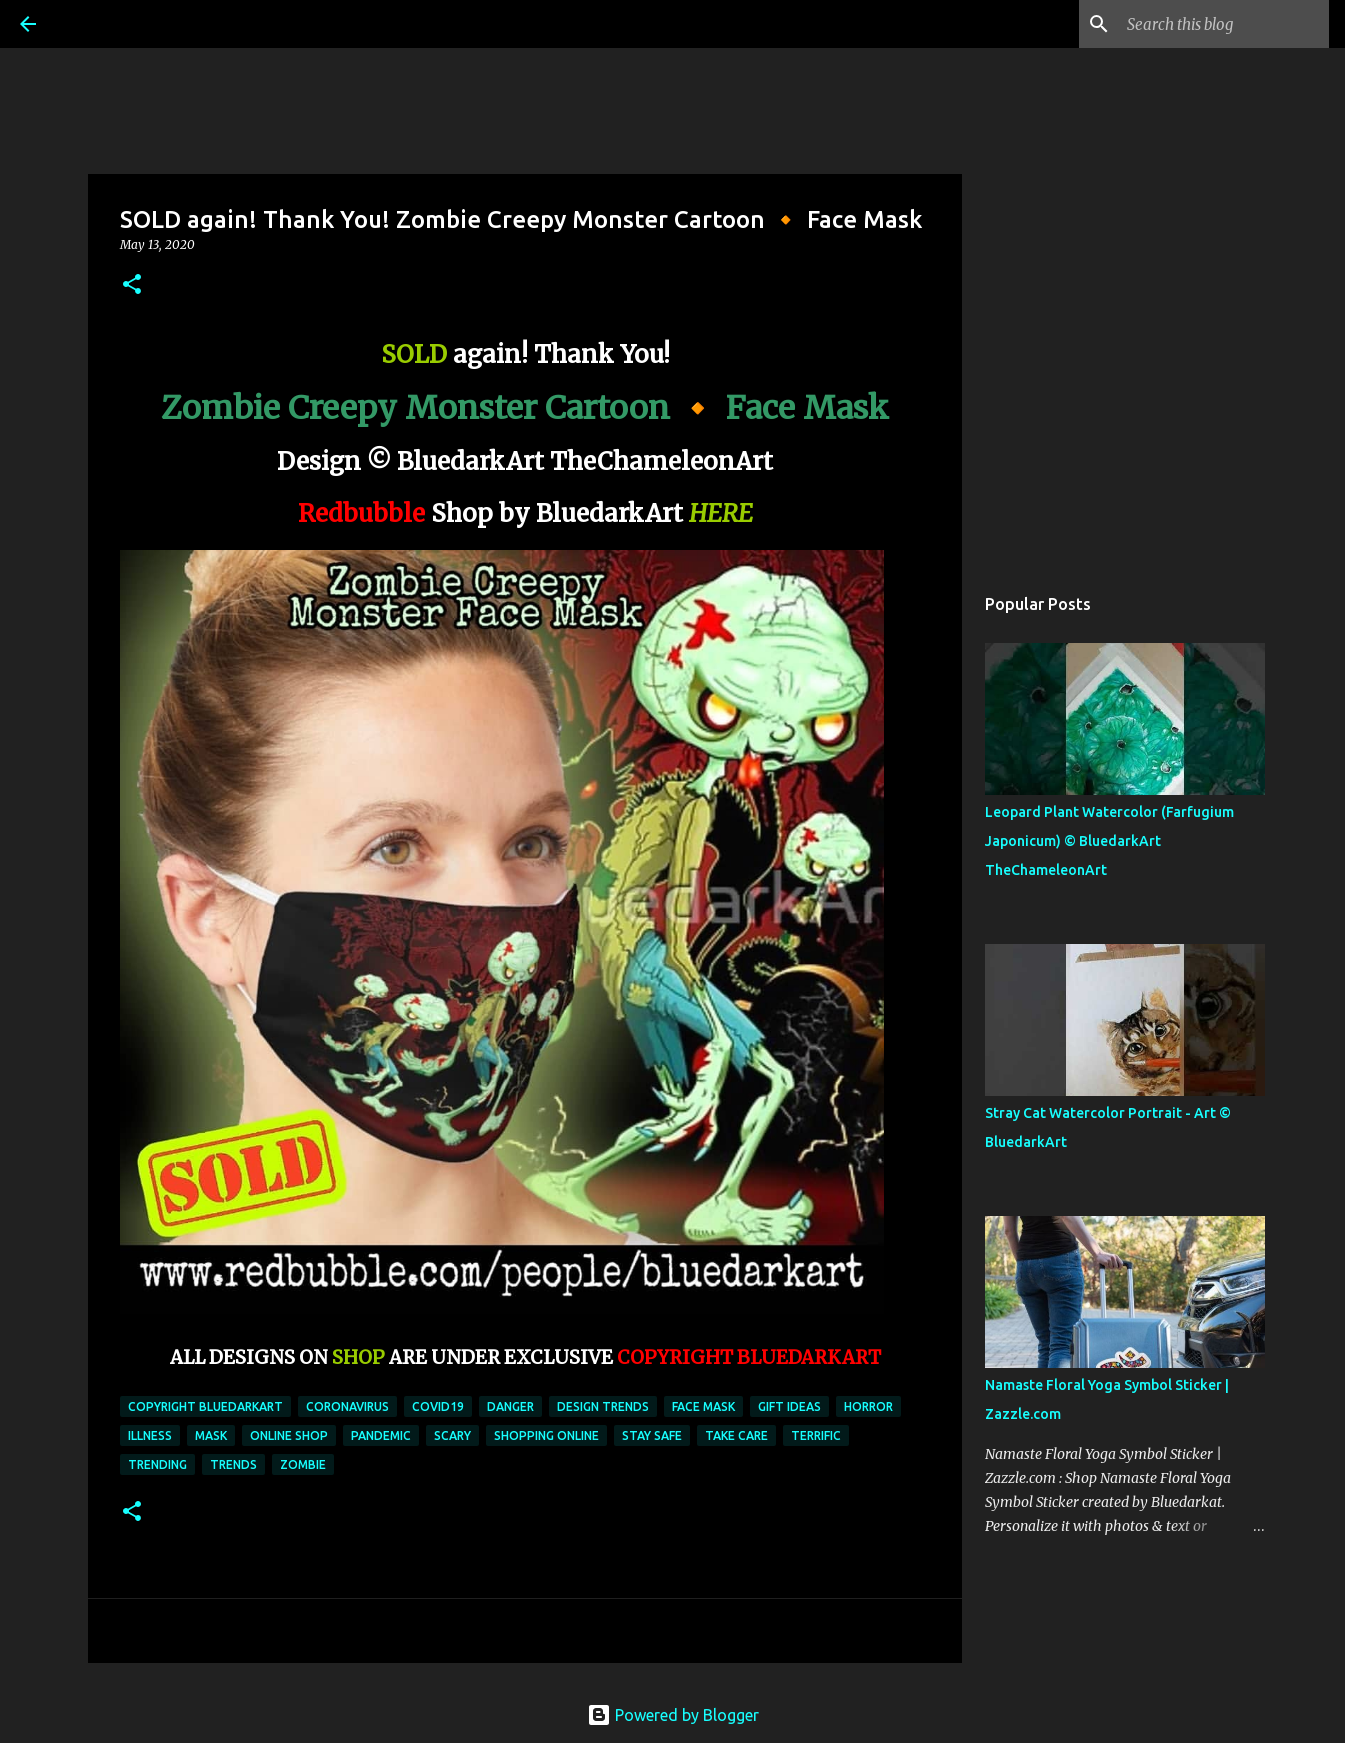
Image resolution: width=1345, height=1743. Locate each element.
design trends (603, 1406)
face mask (703, 1406)
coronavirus (347, 1406)
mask (211, 1435)
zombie (303, 1464)
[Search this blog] (1224, 24)
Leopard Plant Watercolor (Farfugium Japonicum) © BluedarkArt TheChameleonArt (1109, 841)
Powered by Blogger (673, 1715)
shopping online (546, 1435)
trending (157, 1464)
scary (452, 1435)
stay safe (652, 1435)
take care (736, 1435)
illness (150, 1435)
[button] (132, 285)
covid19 (438, 1406)
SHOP (358, 1357)
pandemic (381, 1435)
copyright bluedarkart (205, 1406)
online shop (289, 1435)
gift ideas (789, 1406)
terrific (816, 1435)
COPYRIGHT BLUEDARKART (749, 1357)
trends (233, 1464)
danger (510, 1406)
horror (868, 1406)
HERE (721, 513)
